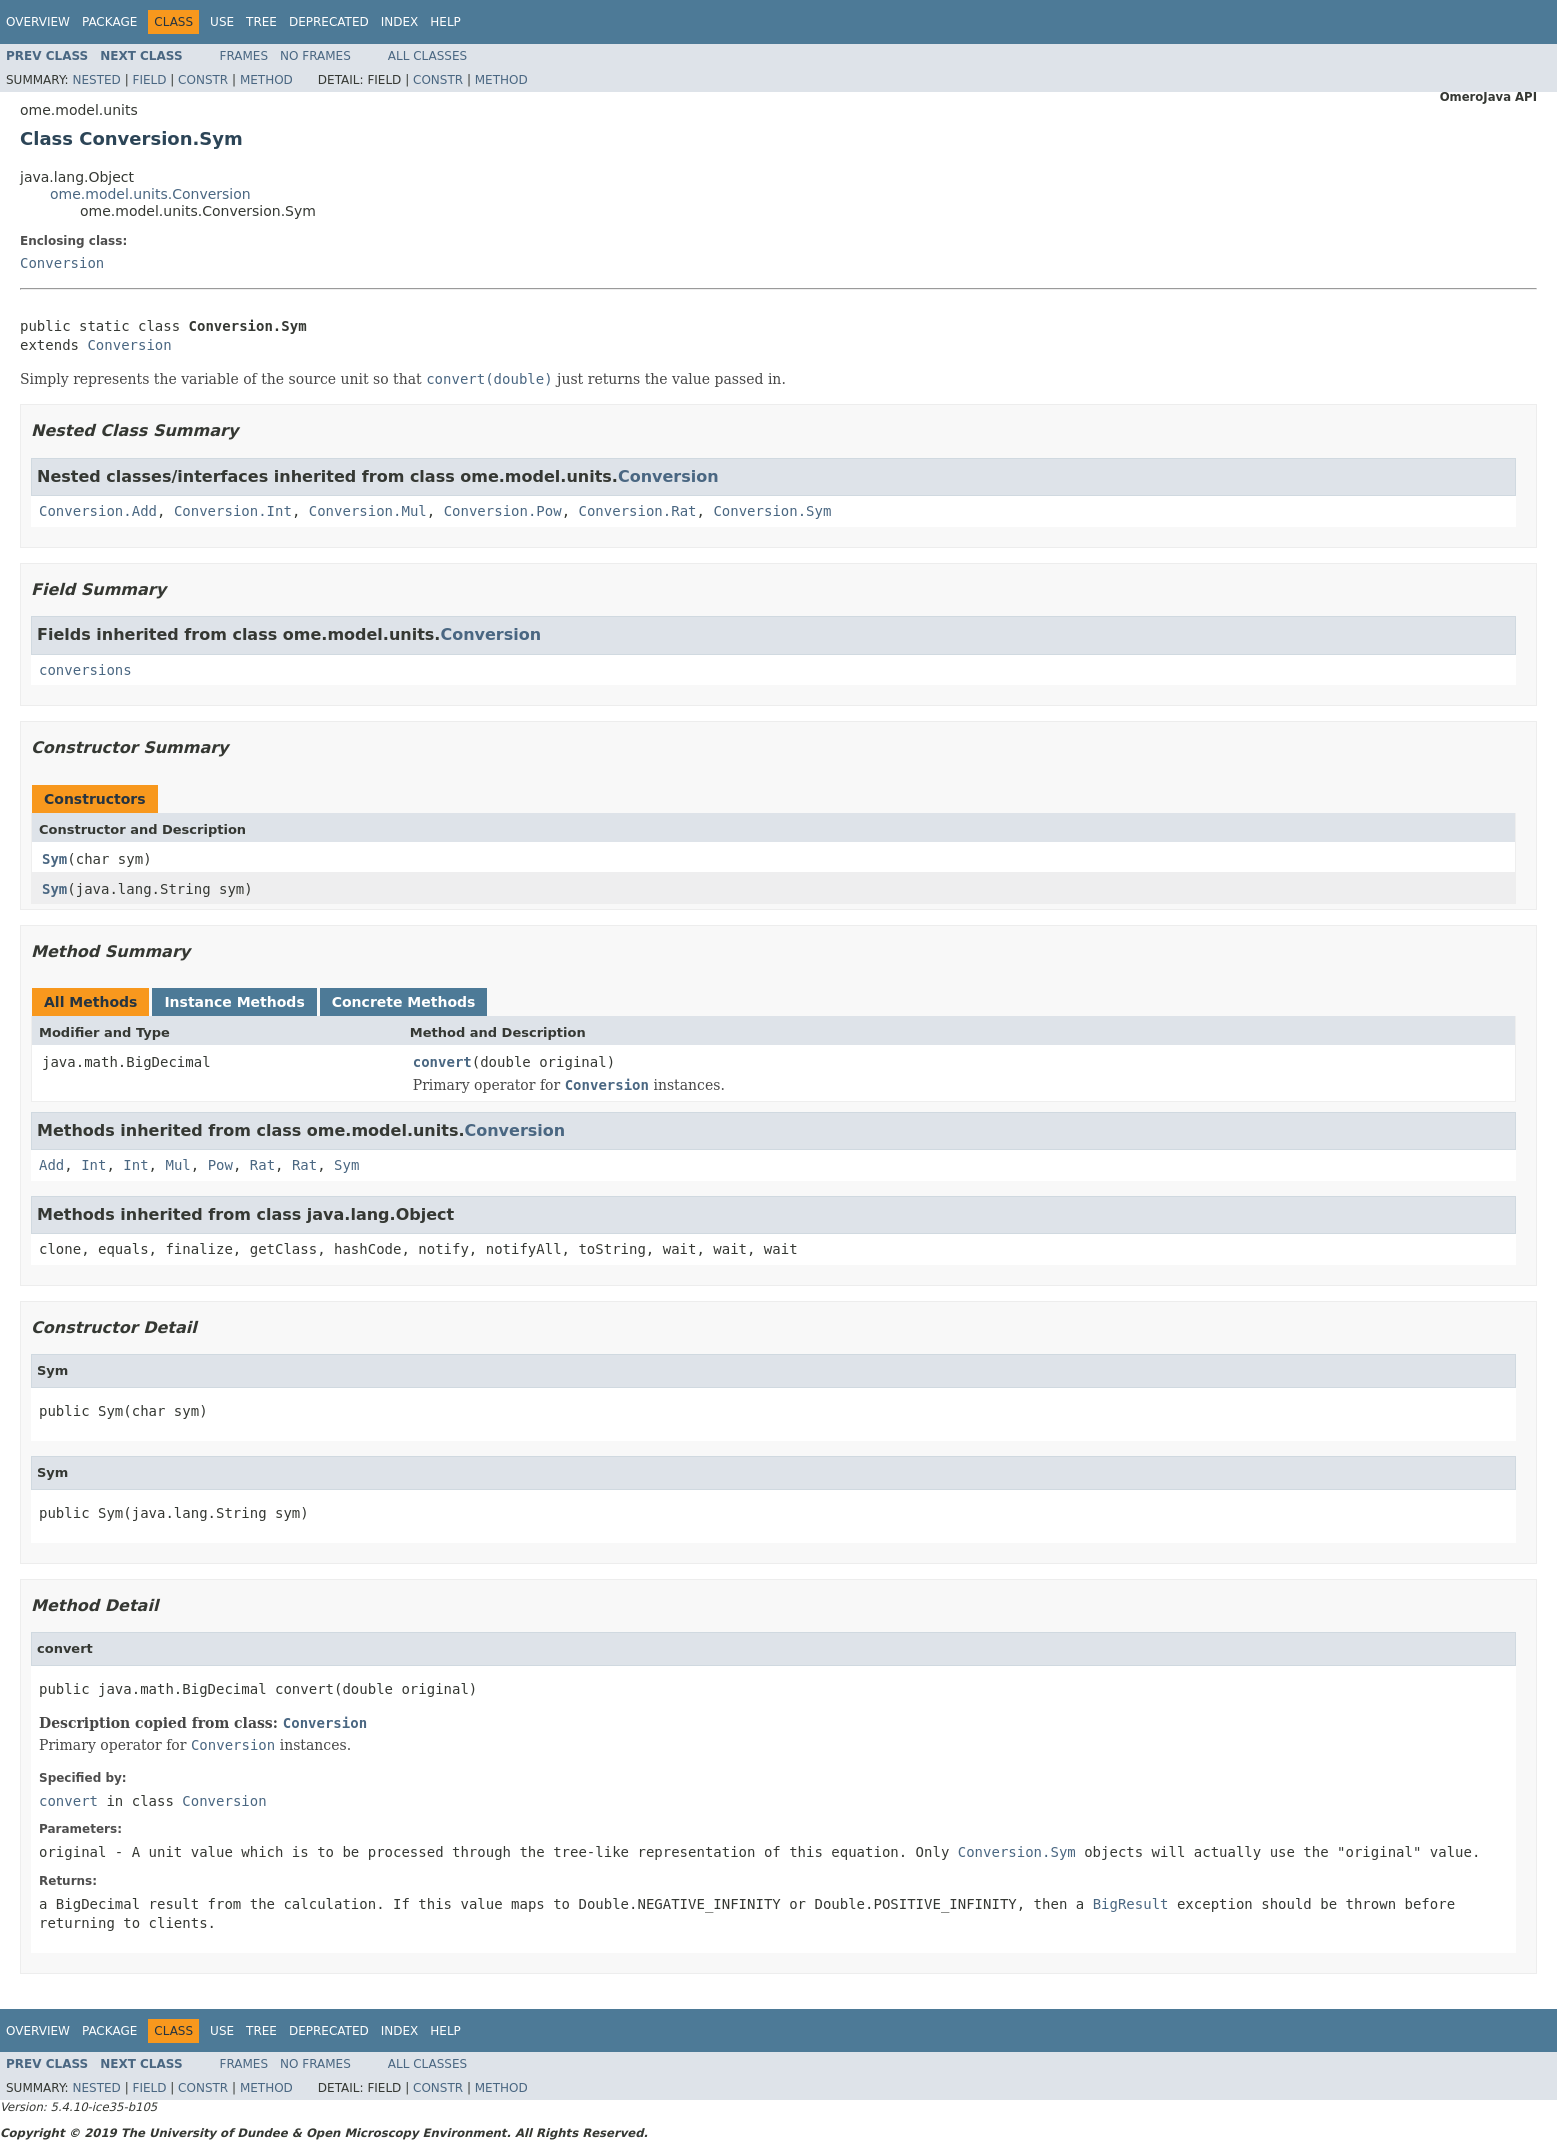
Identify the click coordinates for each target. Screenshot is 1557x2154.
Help (445, 22)
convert (442, 1062)
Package (109, 22)
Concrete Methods (404, 1002)
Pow (220, 1165)
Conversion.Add (98, 511)
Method (266, 80)
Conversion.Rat (638, 511)
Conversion (62, 263)
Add (51, 1165)
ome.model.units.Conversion (150, 194)
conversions (85, 670)
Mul (177, 1165)
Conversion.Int (233, 511)
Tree (261, 22)
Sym (54, 859)
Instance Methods (234, 1002)
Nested (96, 80)
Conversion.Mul (368, 511)
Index (400, 22)
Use (222, 22)
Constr (203, 80)
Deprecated (329, 22)
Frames (244, 56)
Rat (262, 1165)
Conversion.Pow (503, 511)
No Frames (315, 56)
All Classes (427, 56)
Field (149, 80)
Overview (38, 22)
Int (93, 1165)
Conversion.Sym (772, 511)
